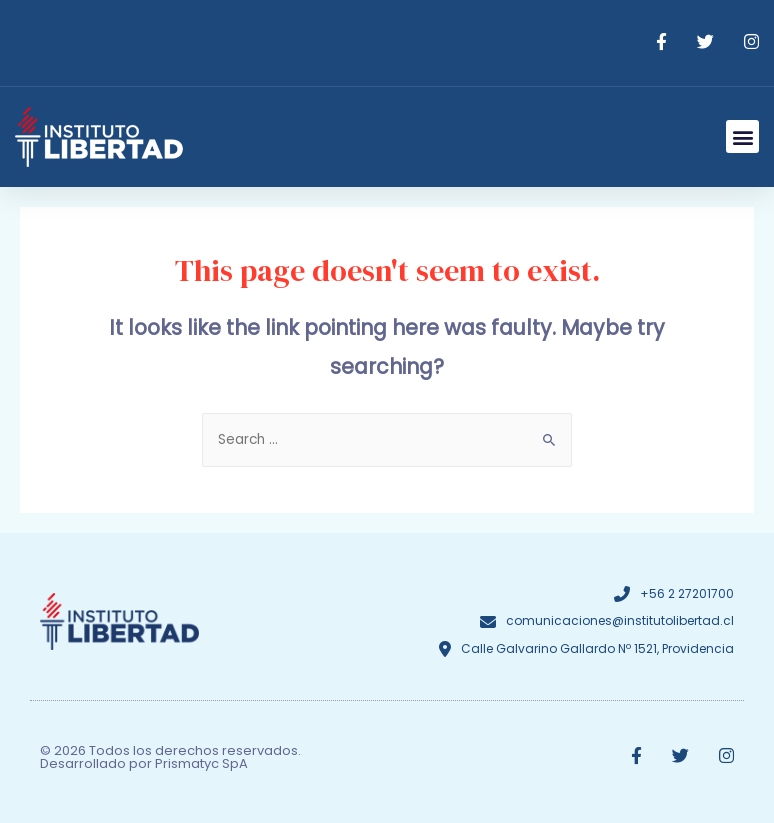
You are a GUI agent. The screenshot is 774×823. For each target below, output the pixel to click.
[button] (742, 136)
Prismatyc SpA (201, 763)
